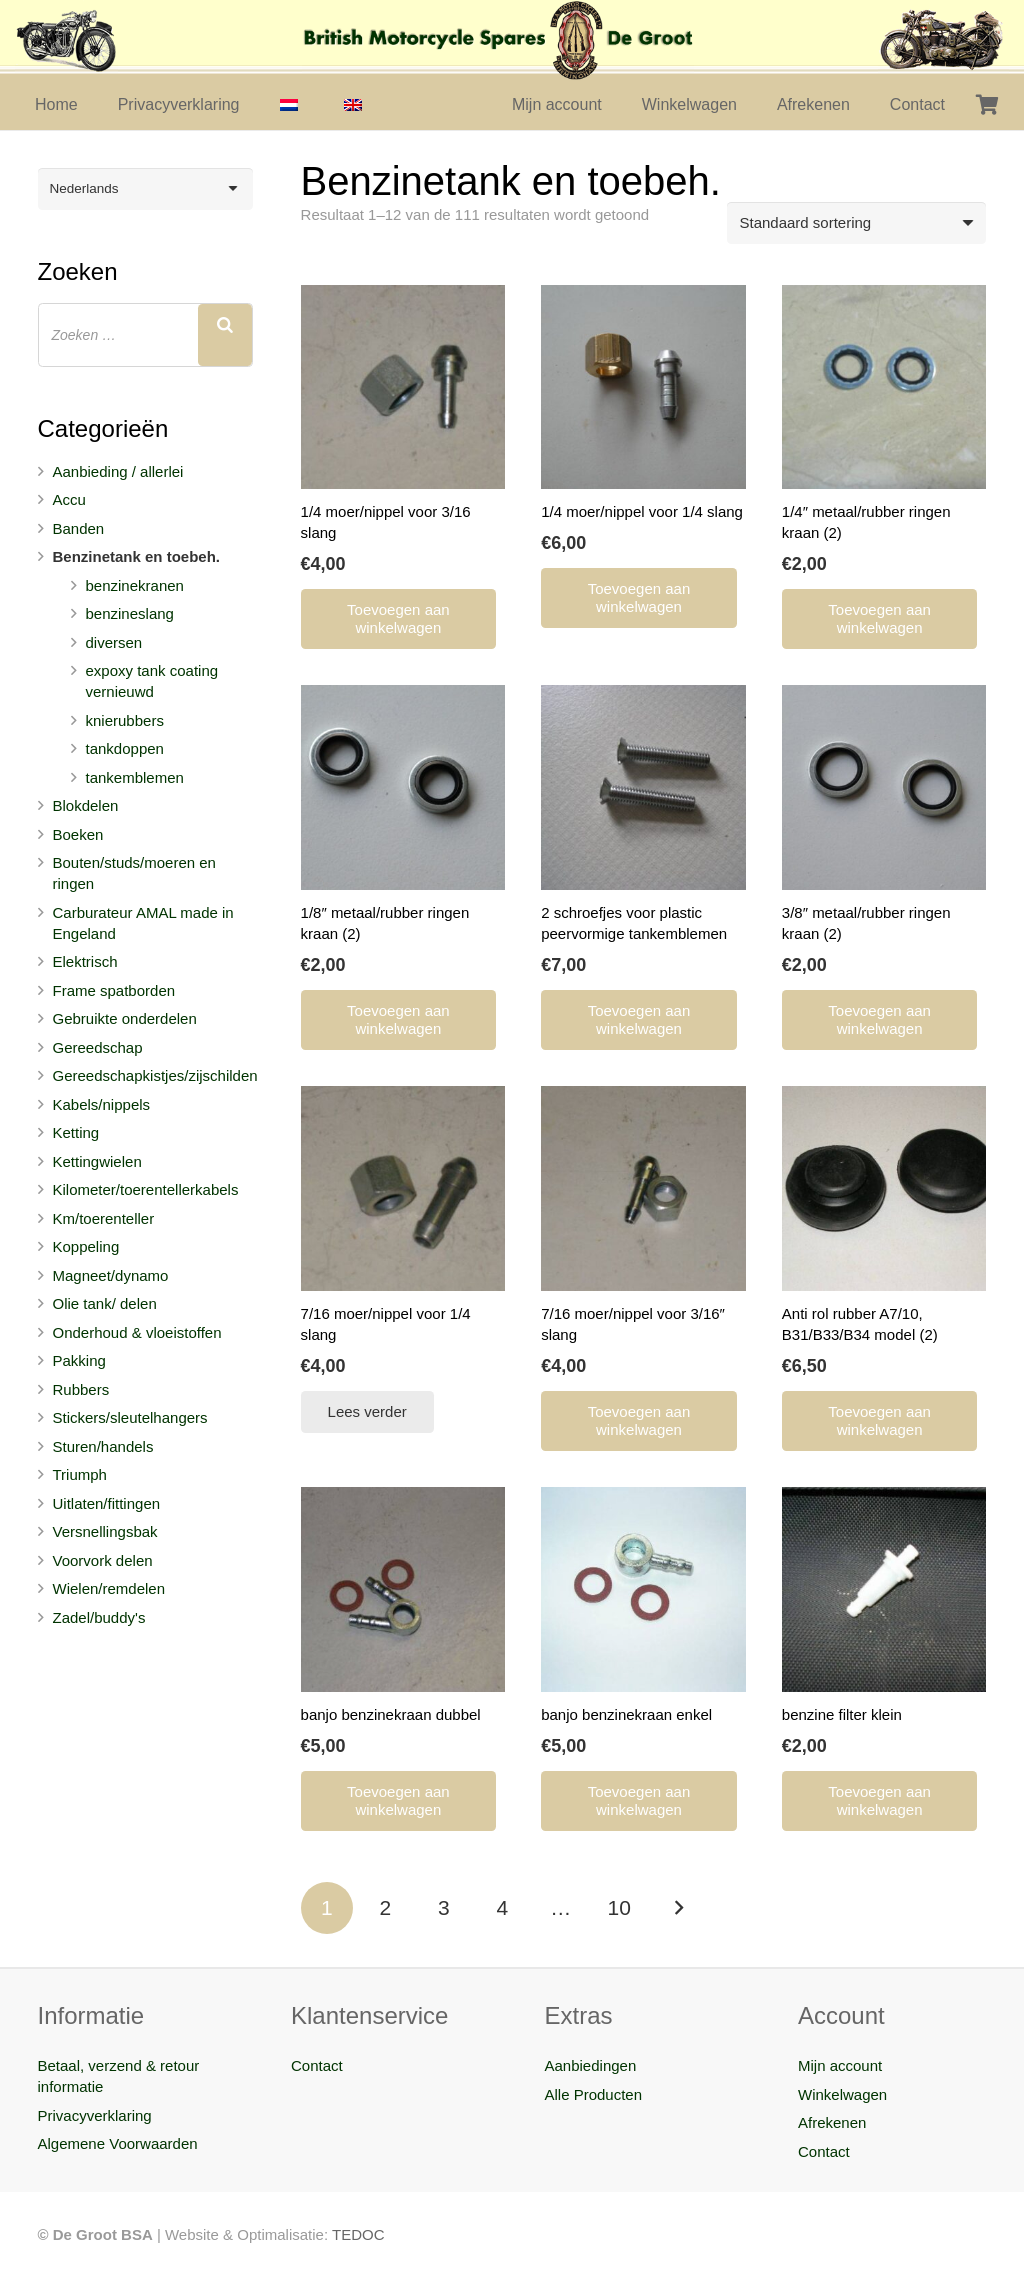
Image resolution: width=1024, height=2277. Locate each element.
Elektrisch (85, 961)
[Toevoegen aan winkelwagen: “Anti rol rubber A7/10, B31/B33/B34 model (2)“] (880, 1421)
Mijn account (840, 2065)
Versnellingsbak (105, 1531)
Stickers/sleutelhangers (130, 1417)
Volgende (678, 1908)
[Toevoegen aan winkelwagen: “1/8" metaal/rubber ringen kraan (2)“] (399, 1020)
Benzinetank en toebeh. (137, 556)
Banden (79, 528)
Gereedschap (98, 1047)
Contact (317, 2065)
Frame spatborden (114, 990)
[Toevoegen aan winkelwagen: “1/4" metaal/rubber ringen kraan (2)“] (880, 619)
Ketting (76, 1132)
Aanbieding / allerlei (118, 471)
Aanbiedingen (591, 2065)
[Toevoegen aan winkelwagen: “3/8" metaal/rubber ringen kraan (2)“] (880, 1020)
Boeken (78, 834)
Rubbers (81, 1389)
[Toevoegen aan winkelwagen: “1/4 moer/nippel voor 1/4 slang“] (639, 598)
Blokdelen (86, 805)
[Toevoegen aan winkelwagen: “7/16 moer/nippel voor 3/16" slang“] (639, 1421)
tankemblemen (135, 777)
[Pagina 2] (385, 1908)
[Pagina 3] (444, 1908)
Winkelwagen (842, 2094)
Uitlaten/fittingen (107, 1503)
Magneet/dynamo (111, 1275)
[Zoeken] (225, 335)
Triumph (80, 1474)
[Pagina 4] (502, 1908)
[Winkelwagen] (987, 105)
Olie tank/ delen (105, 1303)
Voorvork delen (103, 1560)
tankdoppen (125, 748)
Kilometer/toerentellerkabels (146, 1189)
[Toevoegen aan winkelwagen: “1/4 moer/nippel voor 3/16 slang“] (399, 619)
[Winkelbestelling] (856, 223)
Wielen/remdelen (109, 1588)
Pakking (79, 1360)
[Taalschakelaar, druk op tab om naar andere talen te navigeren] (146, 189)
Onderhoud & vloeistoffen (137, 1332)
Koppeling (86, 1246)
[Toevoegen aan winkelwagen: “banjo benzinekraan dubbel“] (399, 1801)
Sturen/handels (103, 1446)
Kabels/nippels (102, 1104)
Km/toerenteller (104, 1218)
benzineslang (130, 613)
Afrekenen (832, 2122)
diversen (114, 642)
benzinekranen (135, 585)
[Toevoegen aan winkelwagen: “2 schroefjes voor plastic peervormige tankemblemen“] (639, 1020)
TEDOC (358, 2234)
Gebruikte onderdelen (125, 1018)
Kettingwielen (97, 1161)
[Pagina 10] (619, 1908)
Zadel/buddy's (99, 1617)
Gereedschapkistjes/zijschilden (155, 1075)
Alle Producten (594, 2094)
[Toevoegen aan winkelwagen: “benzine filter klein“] (880, 1801)
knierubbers (125, 720)
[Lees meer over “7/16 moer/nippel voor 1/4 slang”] (367, 1412)
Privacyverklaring (95, 2115)
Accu (69, 499)
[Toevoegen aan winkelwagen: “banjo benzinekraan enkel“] (639, 1801)
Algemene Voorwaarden (118, 2143)
